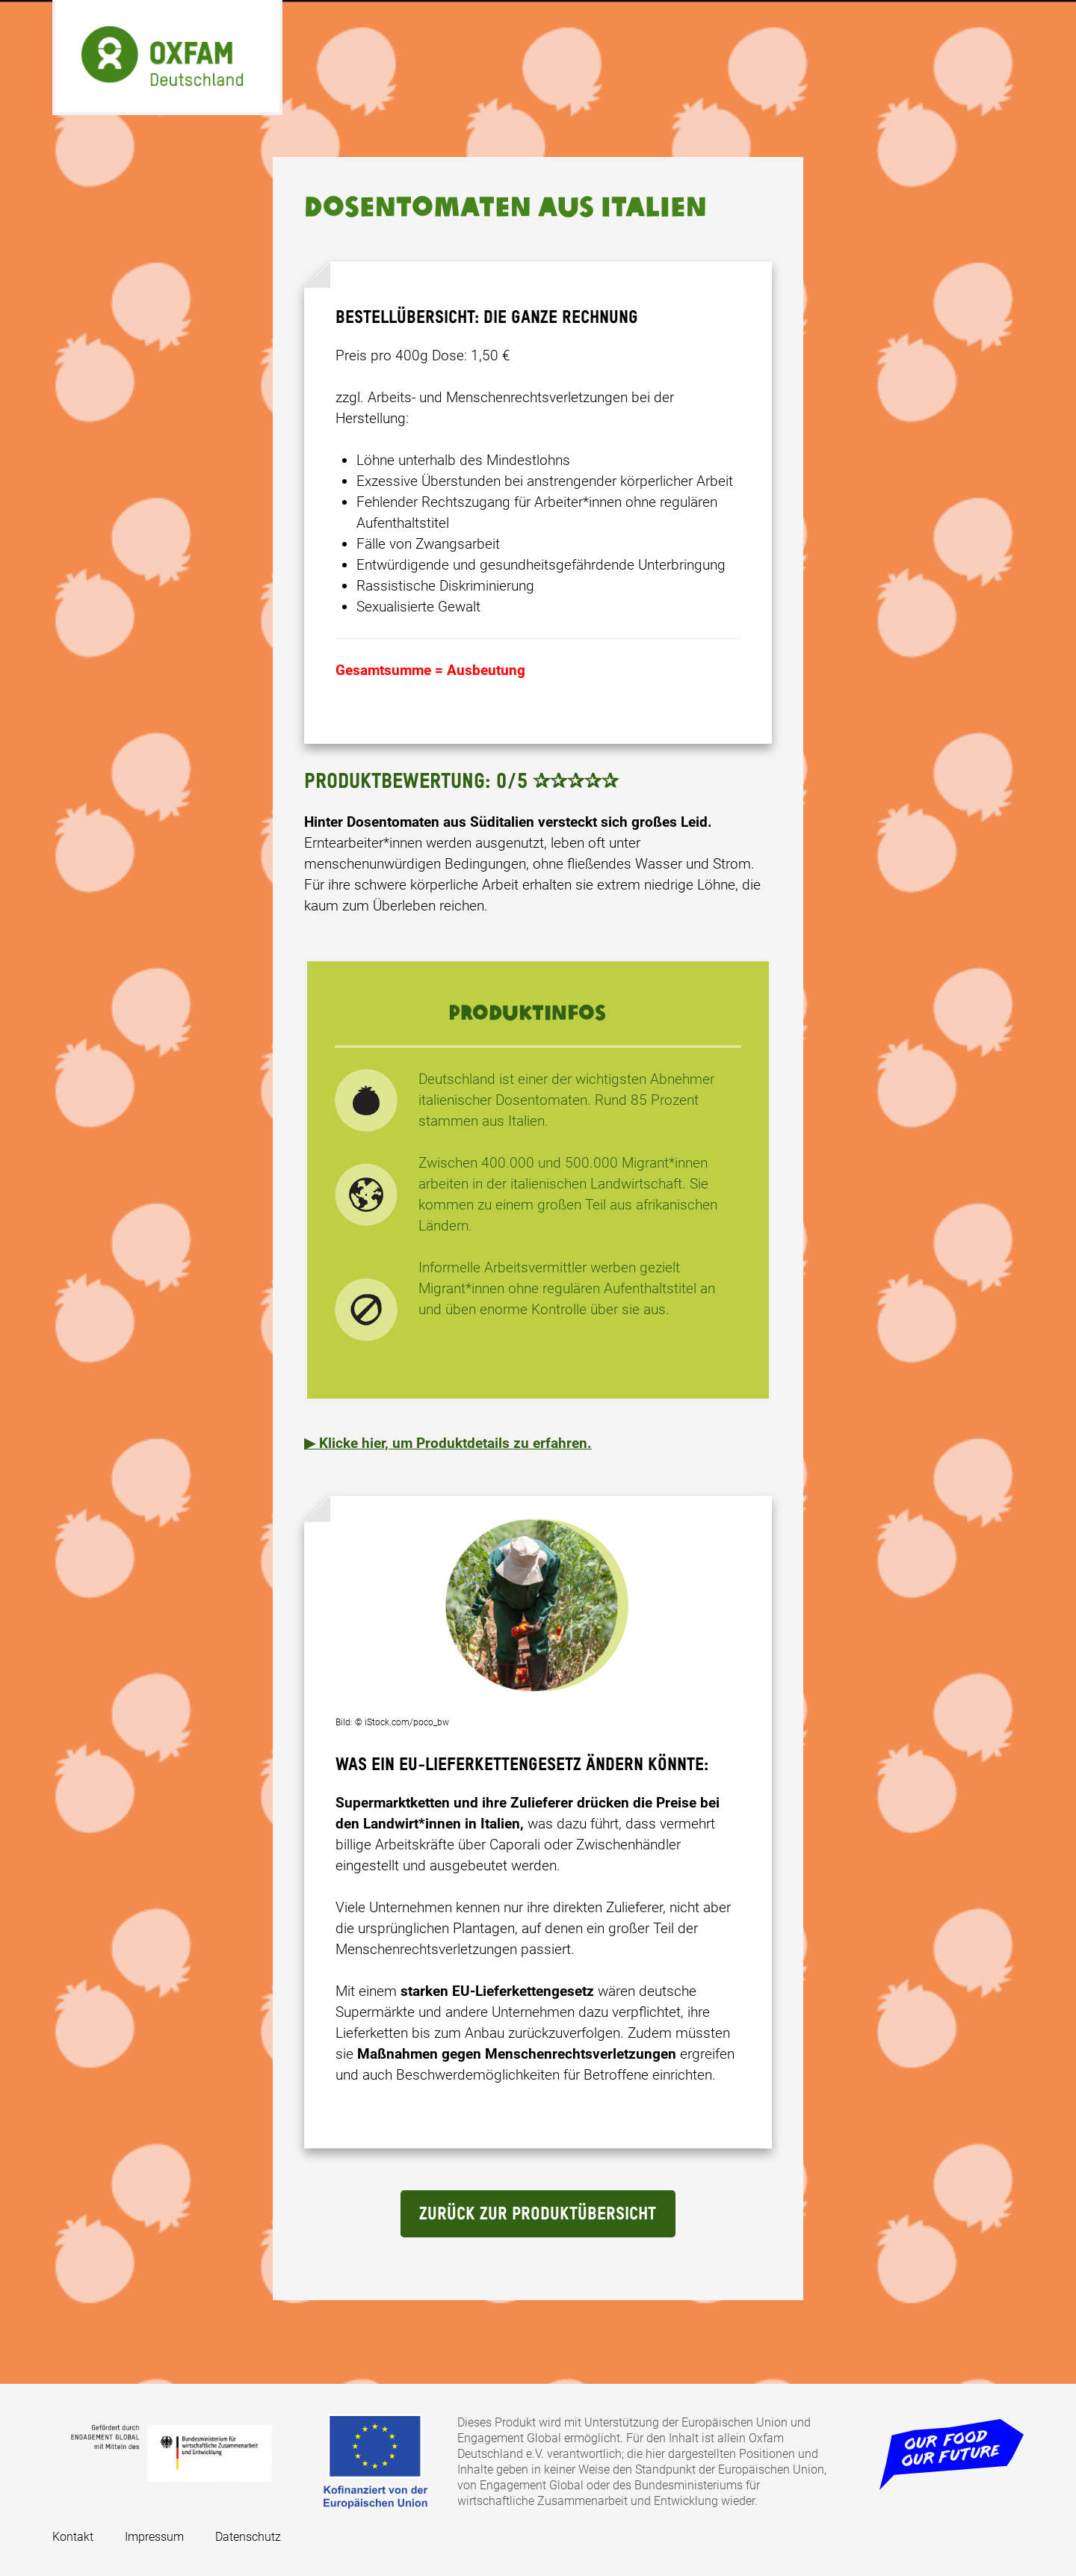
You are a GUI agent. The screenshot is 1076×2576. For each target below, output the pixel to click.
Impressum (154, 2537)
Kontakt (72, 2537)
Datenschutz (248, 2537)
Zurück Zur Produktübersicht (537, 2214)
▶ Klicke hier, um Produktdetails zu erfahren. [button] (448, 1443)
